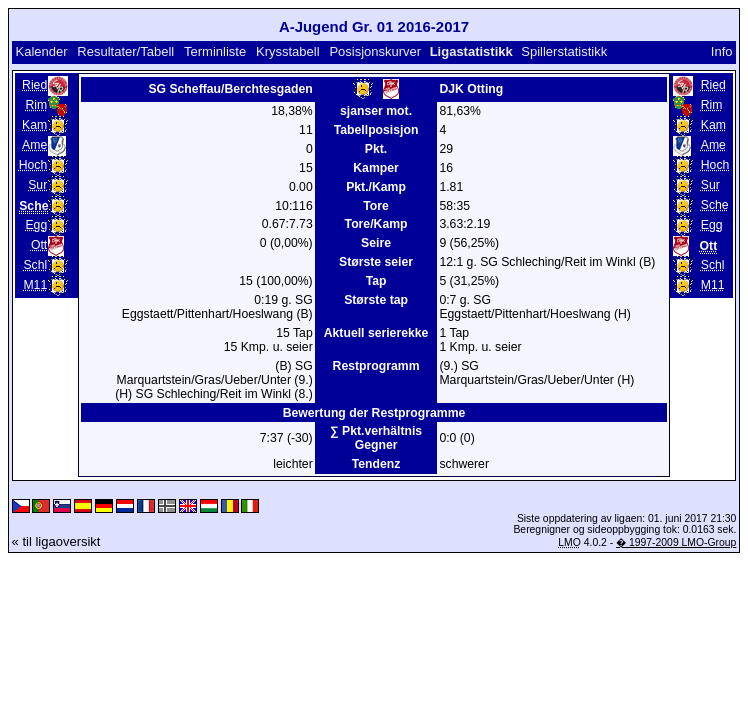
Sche (715, 205)
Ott (39, 245)
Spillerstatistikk (564, 51)
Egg (36, 225)
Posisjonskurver (375, 51)
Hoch (33, 165)
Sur (37, 185)
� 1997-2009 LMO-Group (676, 542)
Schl (35, 265)
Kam (34, 125)
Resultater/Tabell (125, 51)
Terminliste (215, 51)
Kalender (41, 51)
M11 (35, 285)
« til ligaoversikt (56, 541)
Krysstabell (288, 51)
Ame (34, 145)
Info (722, 51)
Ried (34, 85)
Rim (37, 105)
